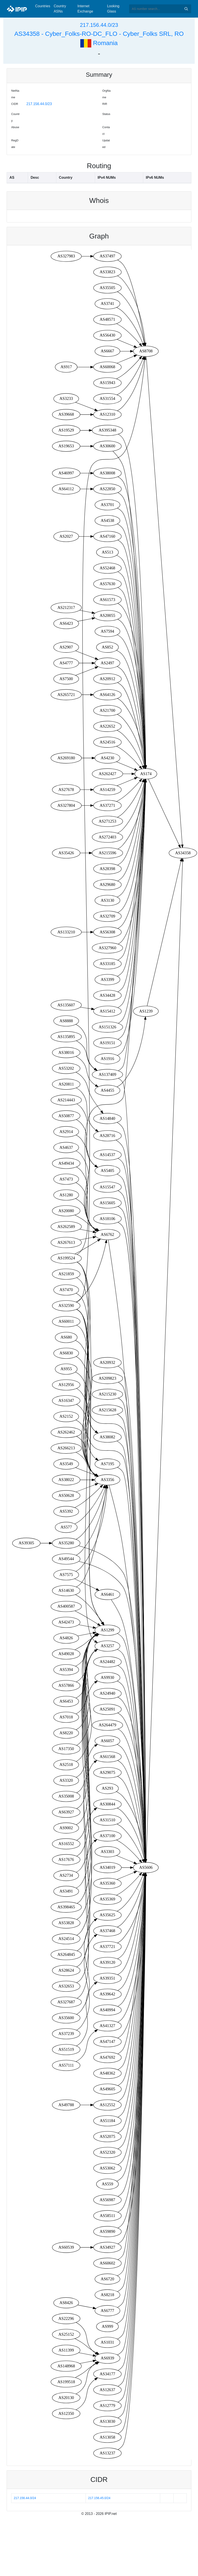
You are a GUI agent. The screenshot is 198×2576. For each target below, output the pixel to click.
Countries (42, 6)
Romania (99, 43)
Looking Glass (113, 8)
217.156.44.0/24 (25, 2498)
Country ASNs (60, 8)
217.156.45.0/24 (99, 2498)
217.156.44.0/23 (99, 25)
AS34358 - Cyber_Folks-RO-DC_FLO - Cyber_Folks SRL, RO (99, 33)
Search (186, 8)
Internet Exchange (85, 8)
